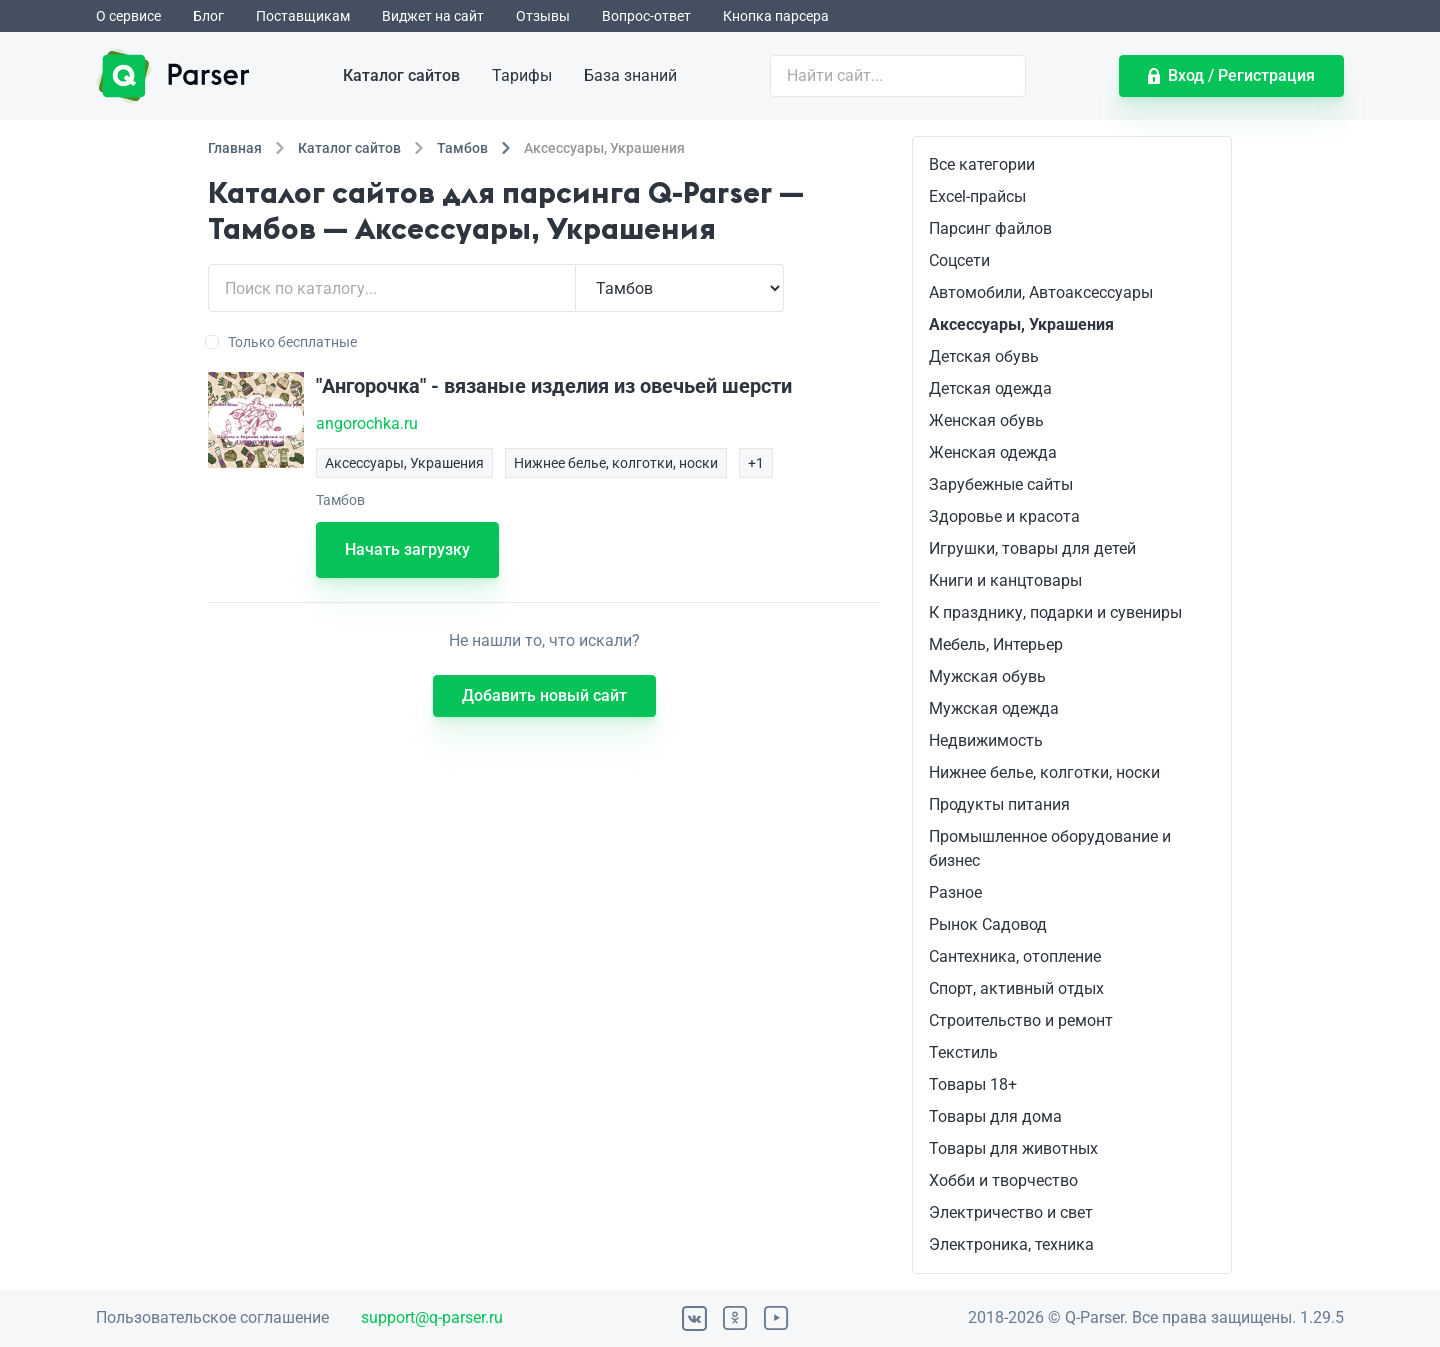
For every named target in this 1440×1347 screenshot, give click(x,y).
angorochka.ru (367, 423)
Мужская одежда (994, 708)
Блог (208, 16)
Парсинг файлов (990, 228)
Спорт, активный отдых (1016, 988)
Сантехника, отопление (1015, 956)
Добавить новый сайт (544, 695)
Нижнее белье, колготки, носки (1044, 772)
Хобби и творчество (1003, 1180)
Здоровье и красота (1004, 516)
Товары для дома (995, 1116)
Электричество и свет (1011, 1212)
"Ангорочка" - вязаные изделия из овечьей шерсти (554, 386)
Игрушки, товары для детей (1032, 548)
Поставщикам (303, 16)
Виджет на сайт (433, 16)
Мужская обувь (987, 676)
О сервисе (128, 16)
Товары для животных (1013, 1148)
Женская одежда (993, 452)
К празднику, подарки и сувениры (1055, 612)
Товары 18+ (973, 1084)
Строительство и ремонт (1021, 1020)
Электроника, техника (1011, 1244)
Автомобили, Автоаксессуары (1041, 292)
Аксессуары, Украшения (1021, 324)
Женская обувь (986, 420)
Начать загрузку (407, 549)
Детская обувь (984, 356)
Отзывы (543, 16)
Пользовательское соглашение (212, 1317)
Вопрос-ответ (646, 16)
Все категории (982, 164)
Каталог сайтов (401, 75)
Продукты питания (999, 804)
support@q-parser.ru (432, 1317)
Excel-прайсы (977, 196)
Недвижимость (986, 740)
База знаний (630, 75)
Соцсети (959, 260)
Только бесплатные (282, 342)
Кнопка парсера (776, 16)
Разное (955, 892)
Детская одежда (990, 388)
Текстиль (963, 1052)
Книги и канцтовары (1005, 580)
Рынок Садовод (988, 924)
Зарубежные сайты (1001, 484)
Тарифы (522, 75)
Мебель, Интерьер (996, 644)
